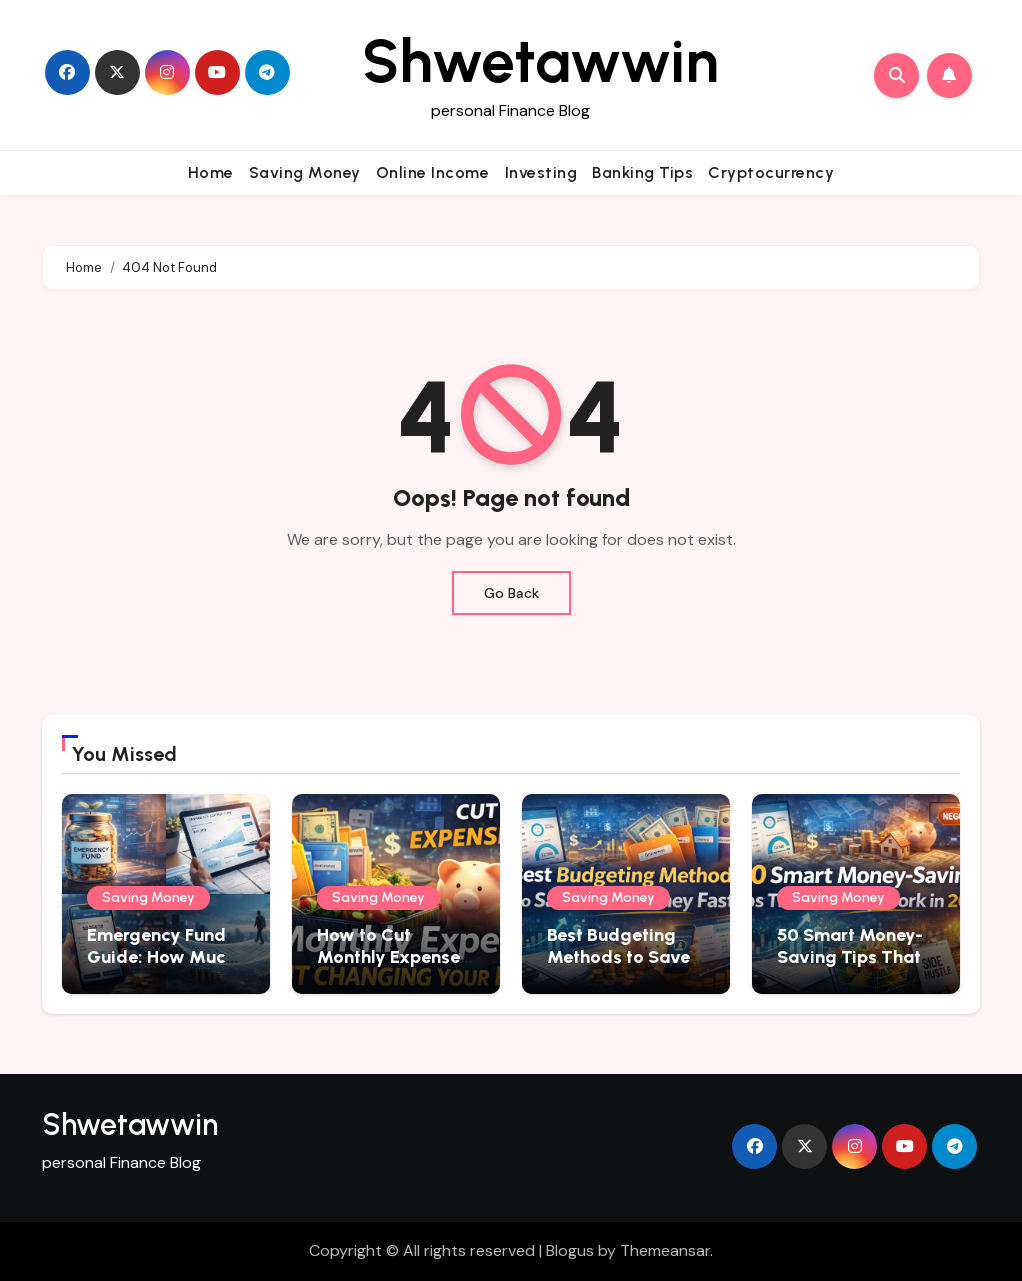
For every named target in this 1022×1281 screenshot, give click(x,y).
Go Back (511, 593)
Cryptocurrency (771, 172)
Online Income (433, 172)
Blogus (570, 1250)
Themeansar (665, 1250)
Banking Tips (642, 172)
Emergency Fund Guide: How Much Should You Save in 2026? (161, 967)
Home (211, 172)
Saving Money (305, 172)
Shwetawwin (540, 61)
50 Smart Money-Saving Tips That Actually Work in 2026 (850, 967)
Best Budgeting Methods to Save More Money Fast (618, 956)
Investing (541, 172)
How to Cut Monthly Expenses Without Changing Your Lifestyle (393, 967)
